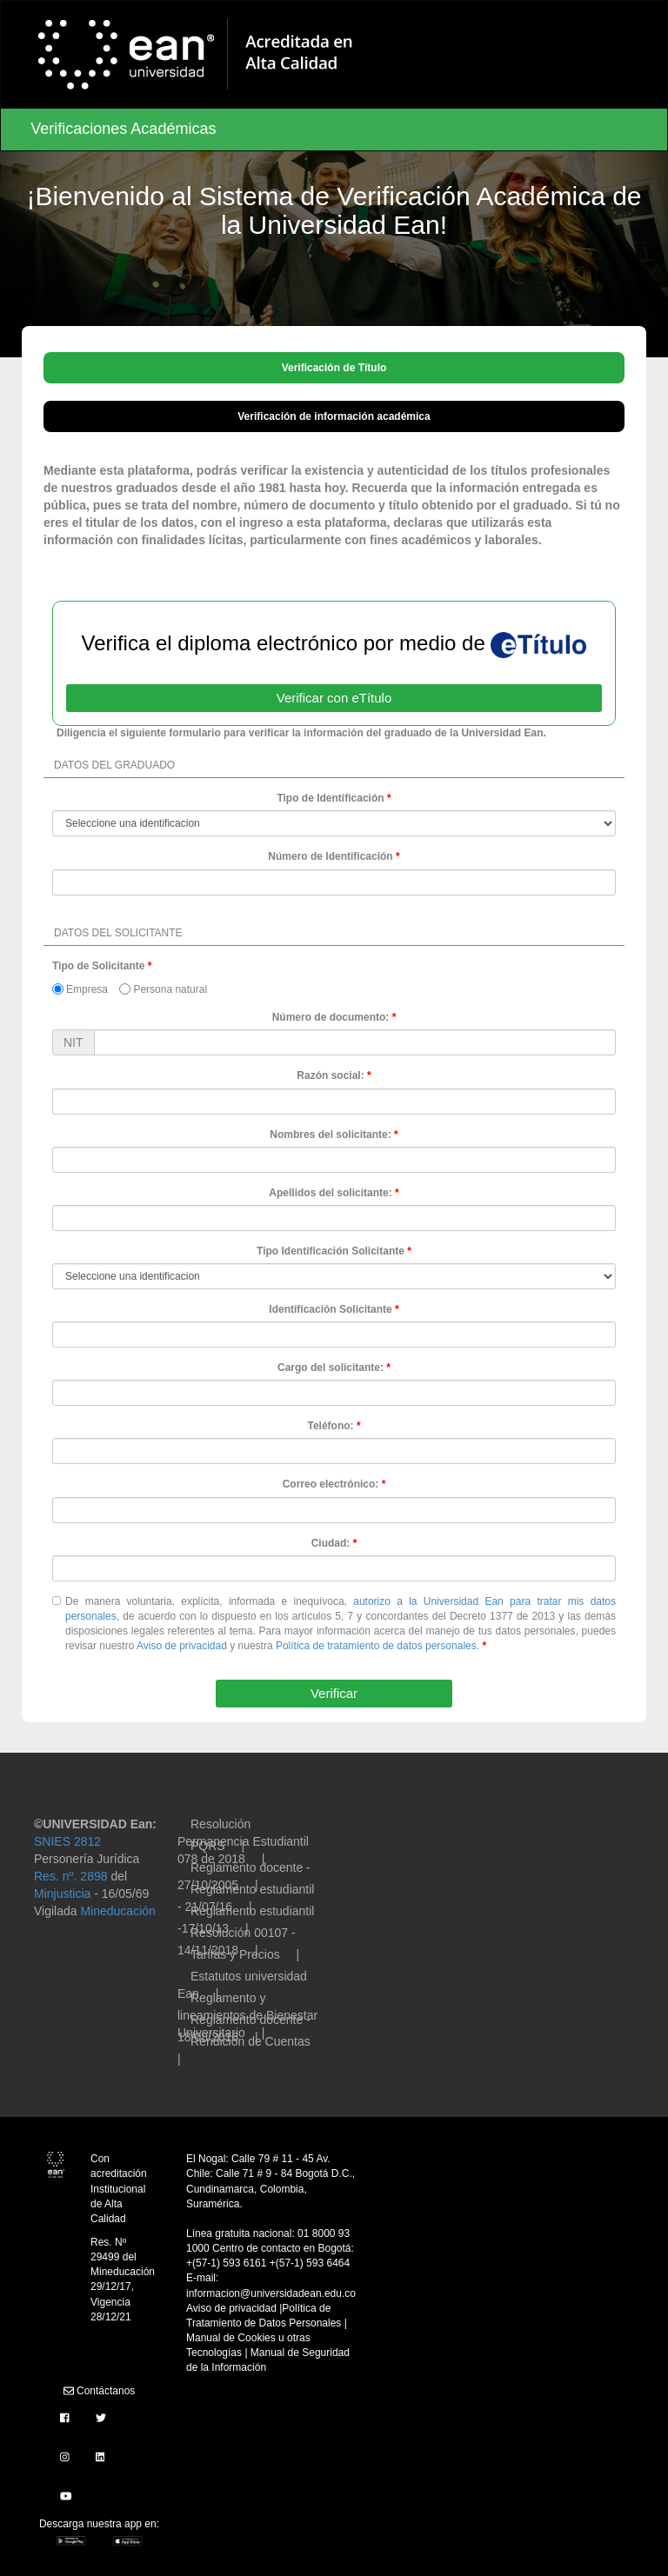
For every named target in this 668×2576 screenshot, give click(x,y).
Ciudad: (331, 1543)
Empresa (80, 989)
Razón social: (330, 1075)
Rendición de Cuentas (250, 2041)
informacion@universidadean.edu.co (271, 2293)
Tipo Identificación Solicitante (330, 1251)
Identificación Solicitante (330, 1309)
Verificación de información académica (333, 416)
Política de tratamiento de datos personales (376, 1646)
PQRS (207, 1846)
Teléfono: (330, 1426)
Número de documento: (331, 1017)
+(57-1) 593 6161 (228, 2263)
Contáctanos (99, 2391)
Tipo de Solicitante (98, 966)
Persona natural (163, 989)
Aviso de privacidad (182, 1646)
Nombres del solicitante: (330, 1134)
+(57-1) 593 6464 (310, 2263)
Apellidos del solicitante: (330, 1193)
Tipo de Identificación (330, 798)
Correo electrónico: (331, 1484)
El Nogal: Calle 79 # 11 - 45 (250, 2159)
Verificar (334, 1693)
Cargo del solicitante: (330, 1367)
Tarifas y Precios (235, 1954)
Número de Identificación (330, 856)
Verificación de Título (334, 368)
